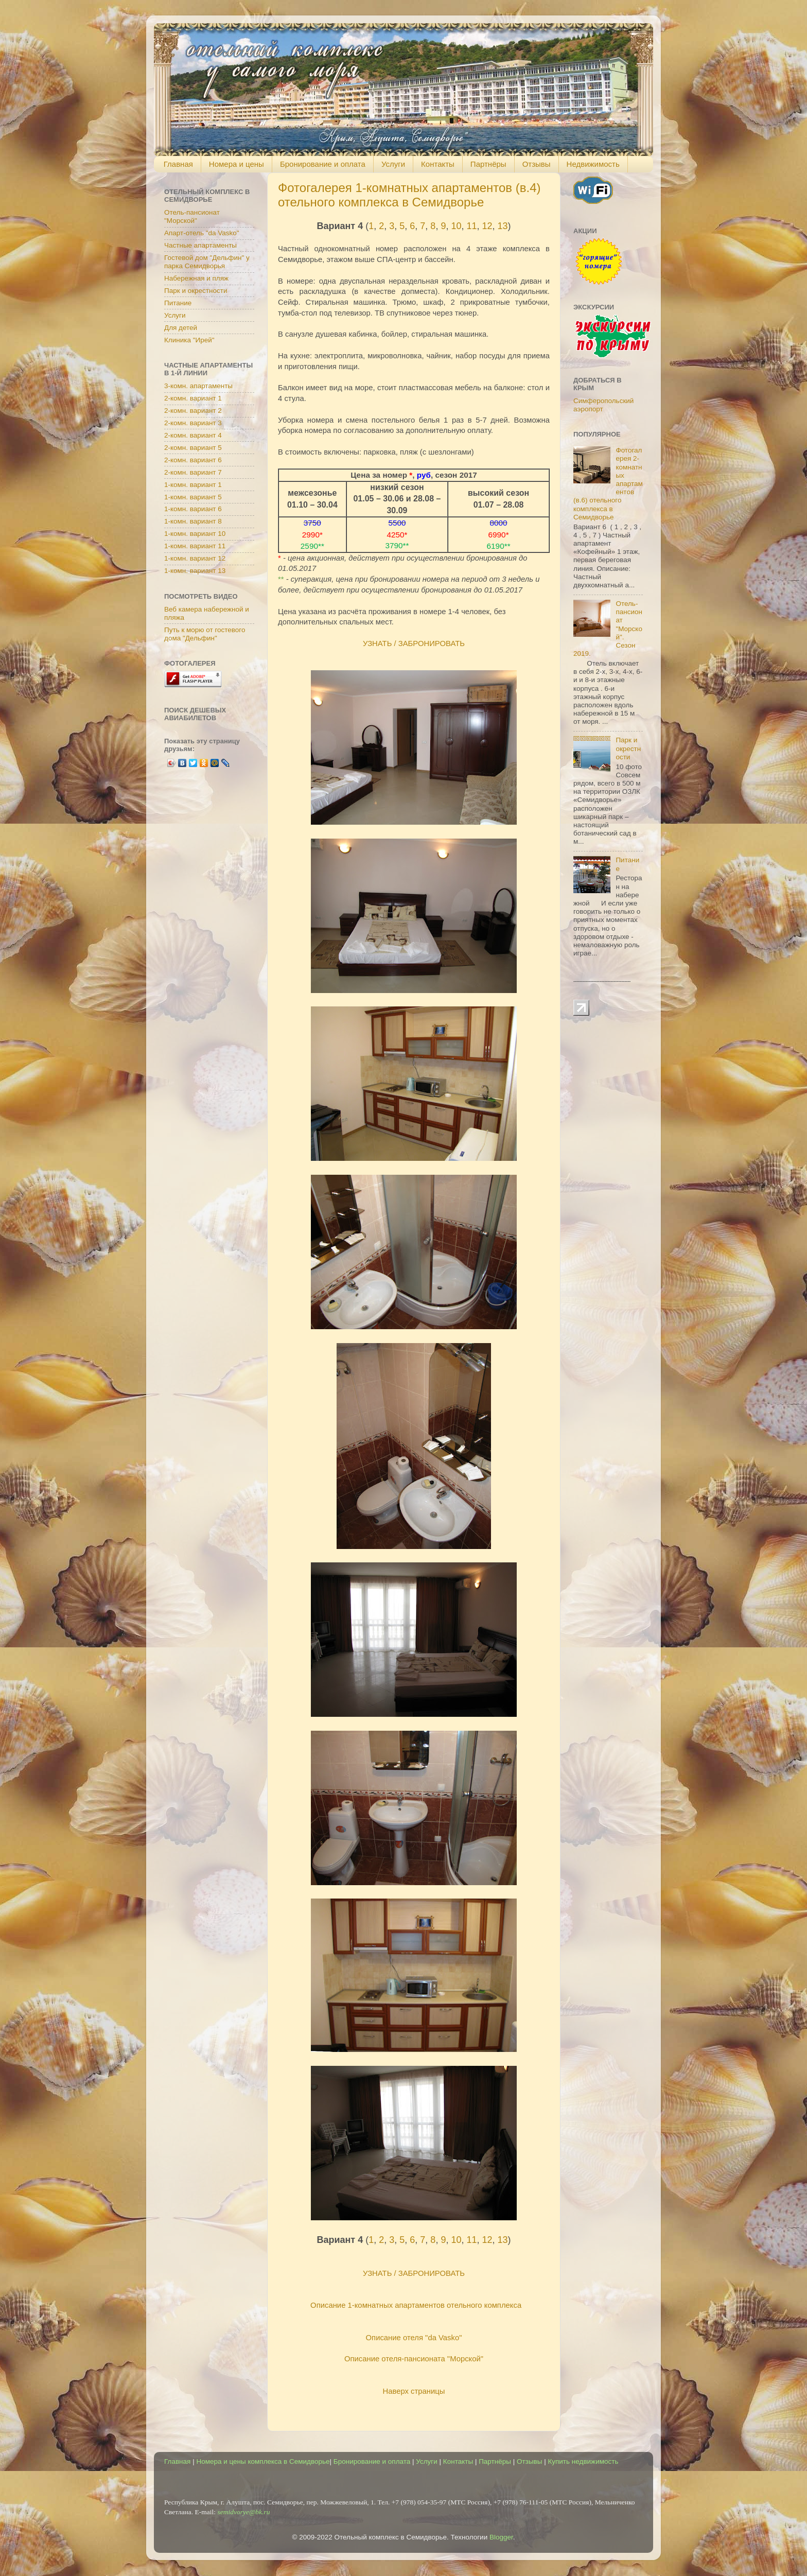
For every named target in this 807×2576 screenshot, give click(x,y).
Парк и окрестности (195, 290)
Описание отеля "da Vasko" (414, 2338)
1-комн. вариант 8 (193, 521)
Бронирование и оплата (322, 164)
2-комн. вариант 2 (193, 410)
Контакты (437, 164)
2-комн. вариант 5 (193, 447)
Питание (177, 303)
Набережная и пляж (196, 278)
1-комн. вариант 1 (193, 485)
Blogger (501, 2537)
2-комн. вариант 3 (193, 423)
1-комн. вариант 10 (194, 533)
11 (471, 226)
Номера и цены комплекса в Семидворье (262, 2461)
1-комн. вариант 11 (194, 546)
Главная (178, 164)
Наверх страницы (414, 2391)
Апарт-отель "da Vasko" (201, 233)
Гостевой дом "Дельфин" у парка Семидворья (207, 262)
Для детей (180, 328)
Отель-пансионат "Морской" (192, 216)
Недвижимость (593, 164)
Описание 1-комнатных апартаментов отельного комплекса (415, 2305)
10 (456, 226)
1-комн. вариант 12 (194, 558)
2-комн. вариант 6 (193, 460)
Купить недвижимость (583, 2461)
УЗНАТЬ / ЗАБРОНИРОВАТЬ (414, 643)
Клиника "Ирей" (189, 340)
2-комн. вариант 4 (193, 435)
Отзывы (536, 164)
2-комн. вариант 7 (193, 472)
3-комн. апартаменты (198, 386)
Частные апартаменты (200, 245)
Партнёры (488, 164)
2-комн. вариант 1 (193, 398)
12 (487, 226)
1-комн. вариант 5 (193, 497)
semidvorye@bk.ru (243, 2512)
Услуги (393, 164)
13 (503, 226)
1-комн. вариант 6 (193, 509)
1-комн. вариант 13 (194, 571)
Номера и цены (236, 164)
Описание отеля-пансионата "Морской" (413, 2359)
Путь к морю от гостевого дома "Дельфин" (204, 634)
